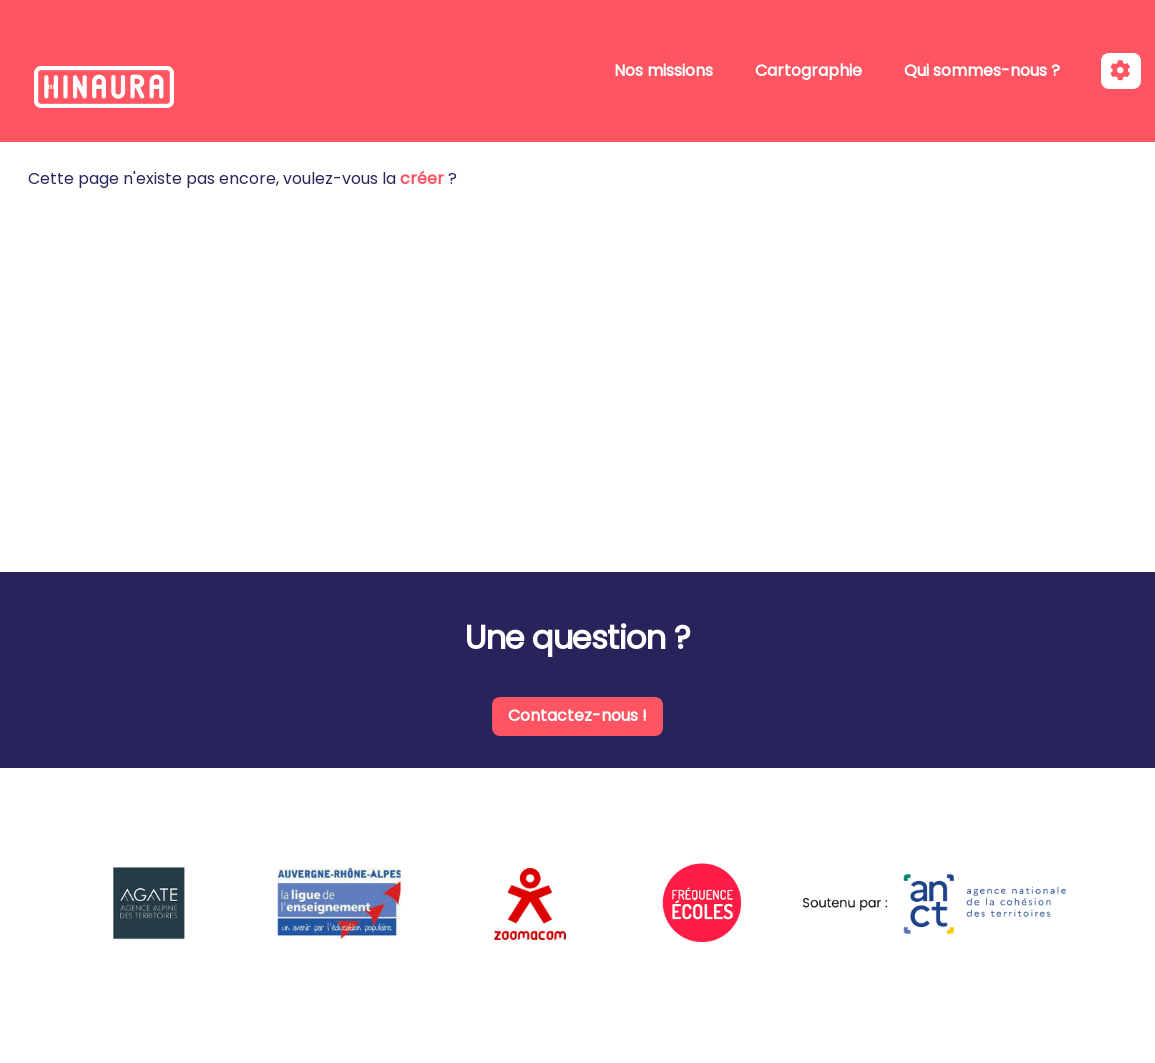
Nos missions (663, 70)
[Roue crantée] (1121, 71)
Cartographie (808, 70)
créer (422, 178)
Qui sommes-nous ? (982, 70)
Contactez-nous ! (577, 715)
